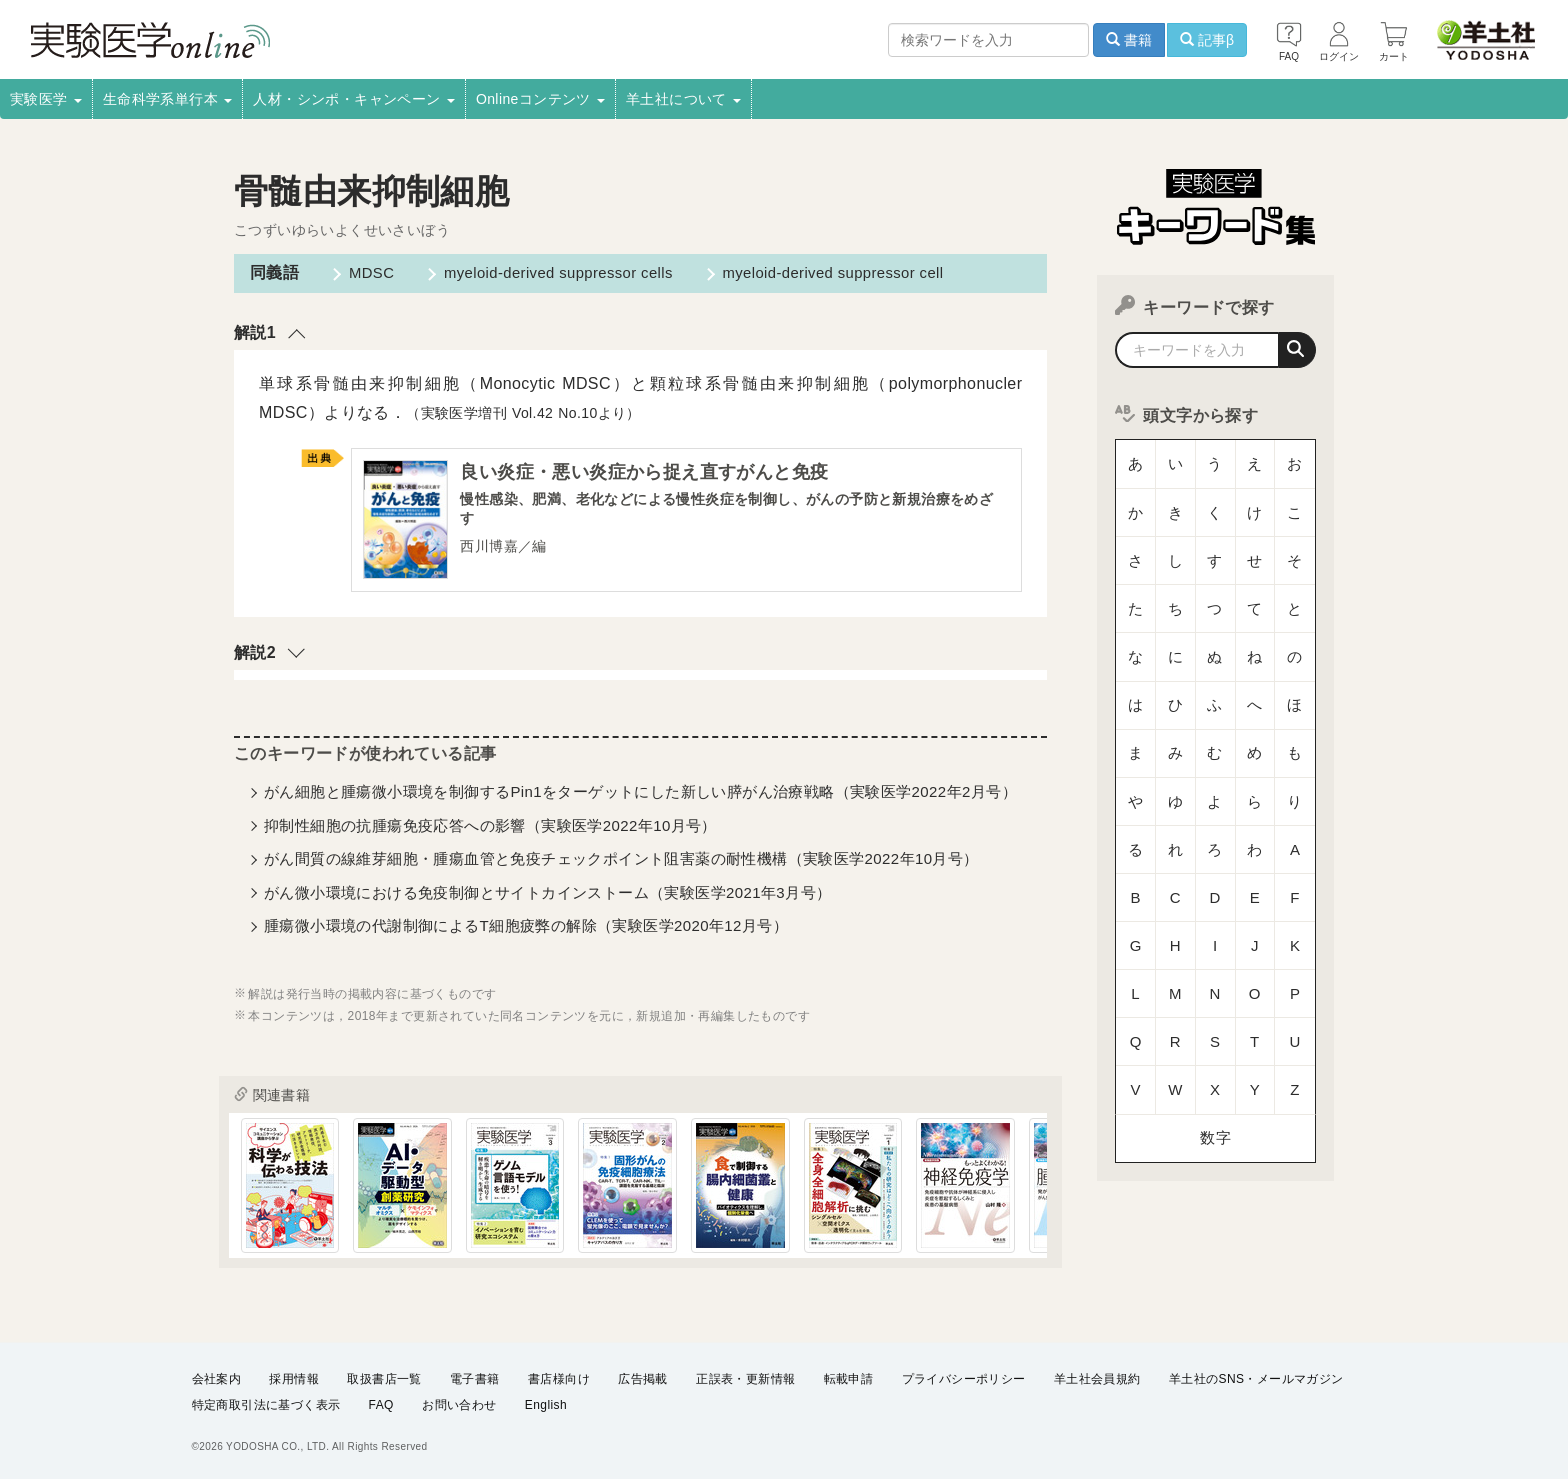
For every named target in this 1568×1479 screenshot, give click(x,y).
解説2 (255, 656)
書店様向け (559, 1379)
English (546, 1405)
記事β (1207, 40)
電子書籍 (475, 1379)
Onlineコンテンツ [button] (540, 99)
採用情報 (294, 1379)
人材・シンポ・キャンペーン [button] (354, 99)
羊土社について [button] (683, 99)
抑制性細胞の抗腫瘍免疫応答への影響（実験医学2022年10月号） (490, 829)
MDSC (363, 272)
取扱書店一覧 (384, 1379)
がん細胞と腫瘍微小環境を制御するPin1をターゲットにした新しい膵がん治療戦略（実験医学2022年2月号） (640, 796)
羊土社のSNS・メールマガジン (1256, 1379)
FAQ (381, 1405)
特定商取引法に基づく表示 (266, 1405)
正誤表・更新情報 (745, 1379)
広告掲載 (643, 1379)
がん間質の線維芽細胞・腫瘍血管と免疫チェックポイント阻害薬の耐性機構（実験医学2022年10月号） (621, 863)
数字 (1215, 904)
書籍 (1129, 40)
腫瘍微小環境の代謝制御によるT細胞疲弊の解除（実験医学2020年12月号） (526, 930)
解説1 (255, 332)
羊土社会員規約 (1097, 1379)
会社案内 (217, 1379)
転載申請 (849, 1379)
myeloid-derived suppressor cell (832, 272)
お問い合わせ (459, 1405)
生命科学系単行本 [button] (168, 99)
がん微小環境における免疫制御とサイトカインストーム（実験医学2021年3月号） (547, 896)
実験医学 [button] (46, 99)
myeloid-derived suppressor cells (551, 272)
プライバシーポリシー (964, 1379)
